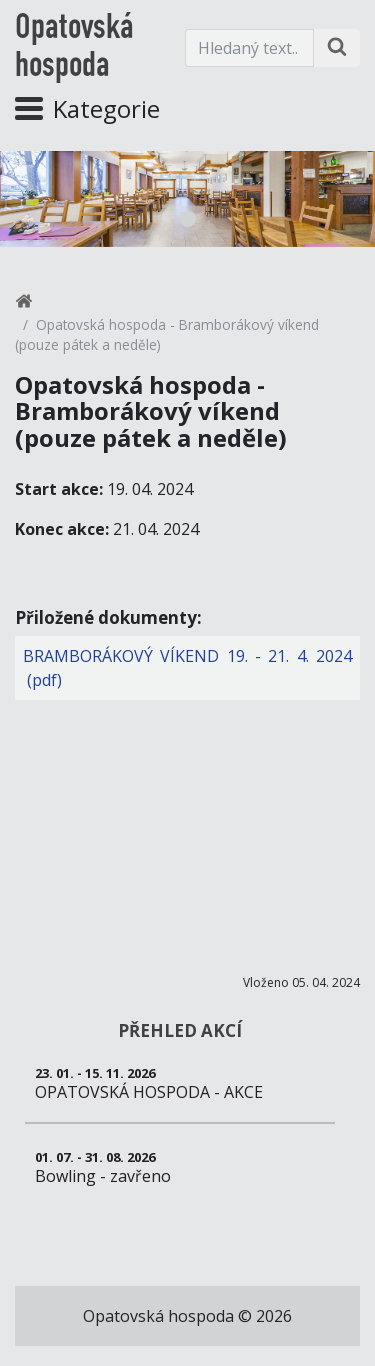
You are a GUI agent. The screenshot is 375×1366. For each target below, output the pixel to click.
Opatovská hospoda (74, 48)
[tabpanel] (187, 199)
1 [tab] (188, 219)
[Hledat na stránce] (337, 48)
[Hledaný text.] (249, 48)
